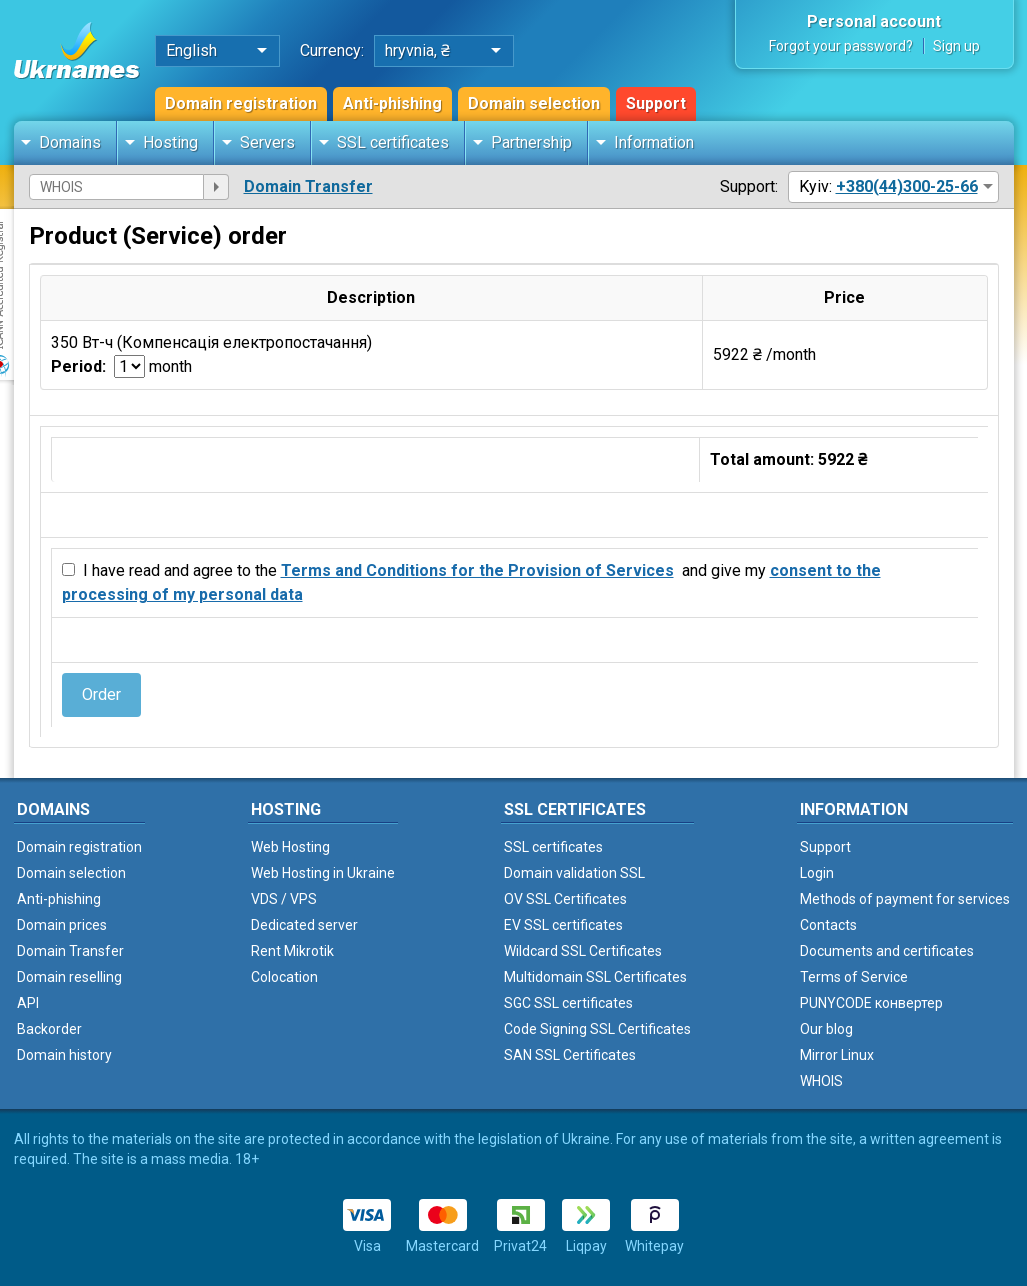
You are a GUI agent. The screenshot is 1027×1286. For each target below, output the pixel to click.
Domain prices (62, 925)
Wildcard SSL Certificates (583, 951)
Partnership (531, 142)
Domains (70, 142)
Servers (267, 142)
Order (101, 694)
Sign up (956, 46)
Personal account (874, 21)
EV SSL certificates (563, 925)
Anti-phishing (392, 103)
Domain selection (534, 103)
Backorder (49, 1029)
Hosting (170, 142)
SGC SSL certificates (568, 1003)
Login (817, 873)
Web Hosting (290, 847)
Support (656, 103)
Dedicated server (304, 925)
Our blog (826, 1029)
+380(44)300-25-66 (907, 186)
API (28, 1003)
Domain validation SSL (574, 873)
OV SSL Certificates (565, 899)
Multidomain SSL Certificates (595, 977)
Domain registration (241, 103)
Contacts (828, 925)
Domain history (64, 1055)
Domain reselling (69, 977)
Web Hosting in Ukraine (323, 873)
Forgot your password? (841, 46)
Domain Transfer (308, 186)
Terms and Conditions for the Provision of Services (477, 570)
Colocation (284, 977)
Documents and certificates (887, 951)
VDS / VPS (284, 899)
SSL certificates (393, 142)
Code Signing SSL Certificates (597, 1029)
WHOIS (821, 1081)
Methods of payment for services (905, 899)
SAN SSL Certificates (570, 1055)
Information (654, 142)
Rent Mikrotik (292, 951)
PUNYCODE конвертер (871, 1003)
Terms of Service (854, 977)
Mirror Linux (837, 1055)
